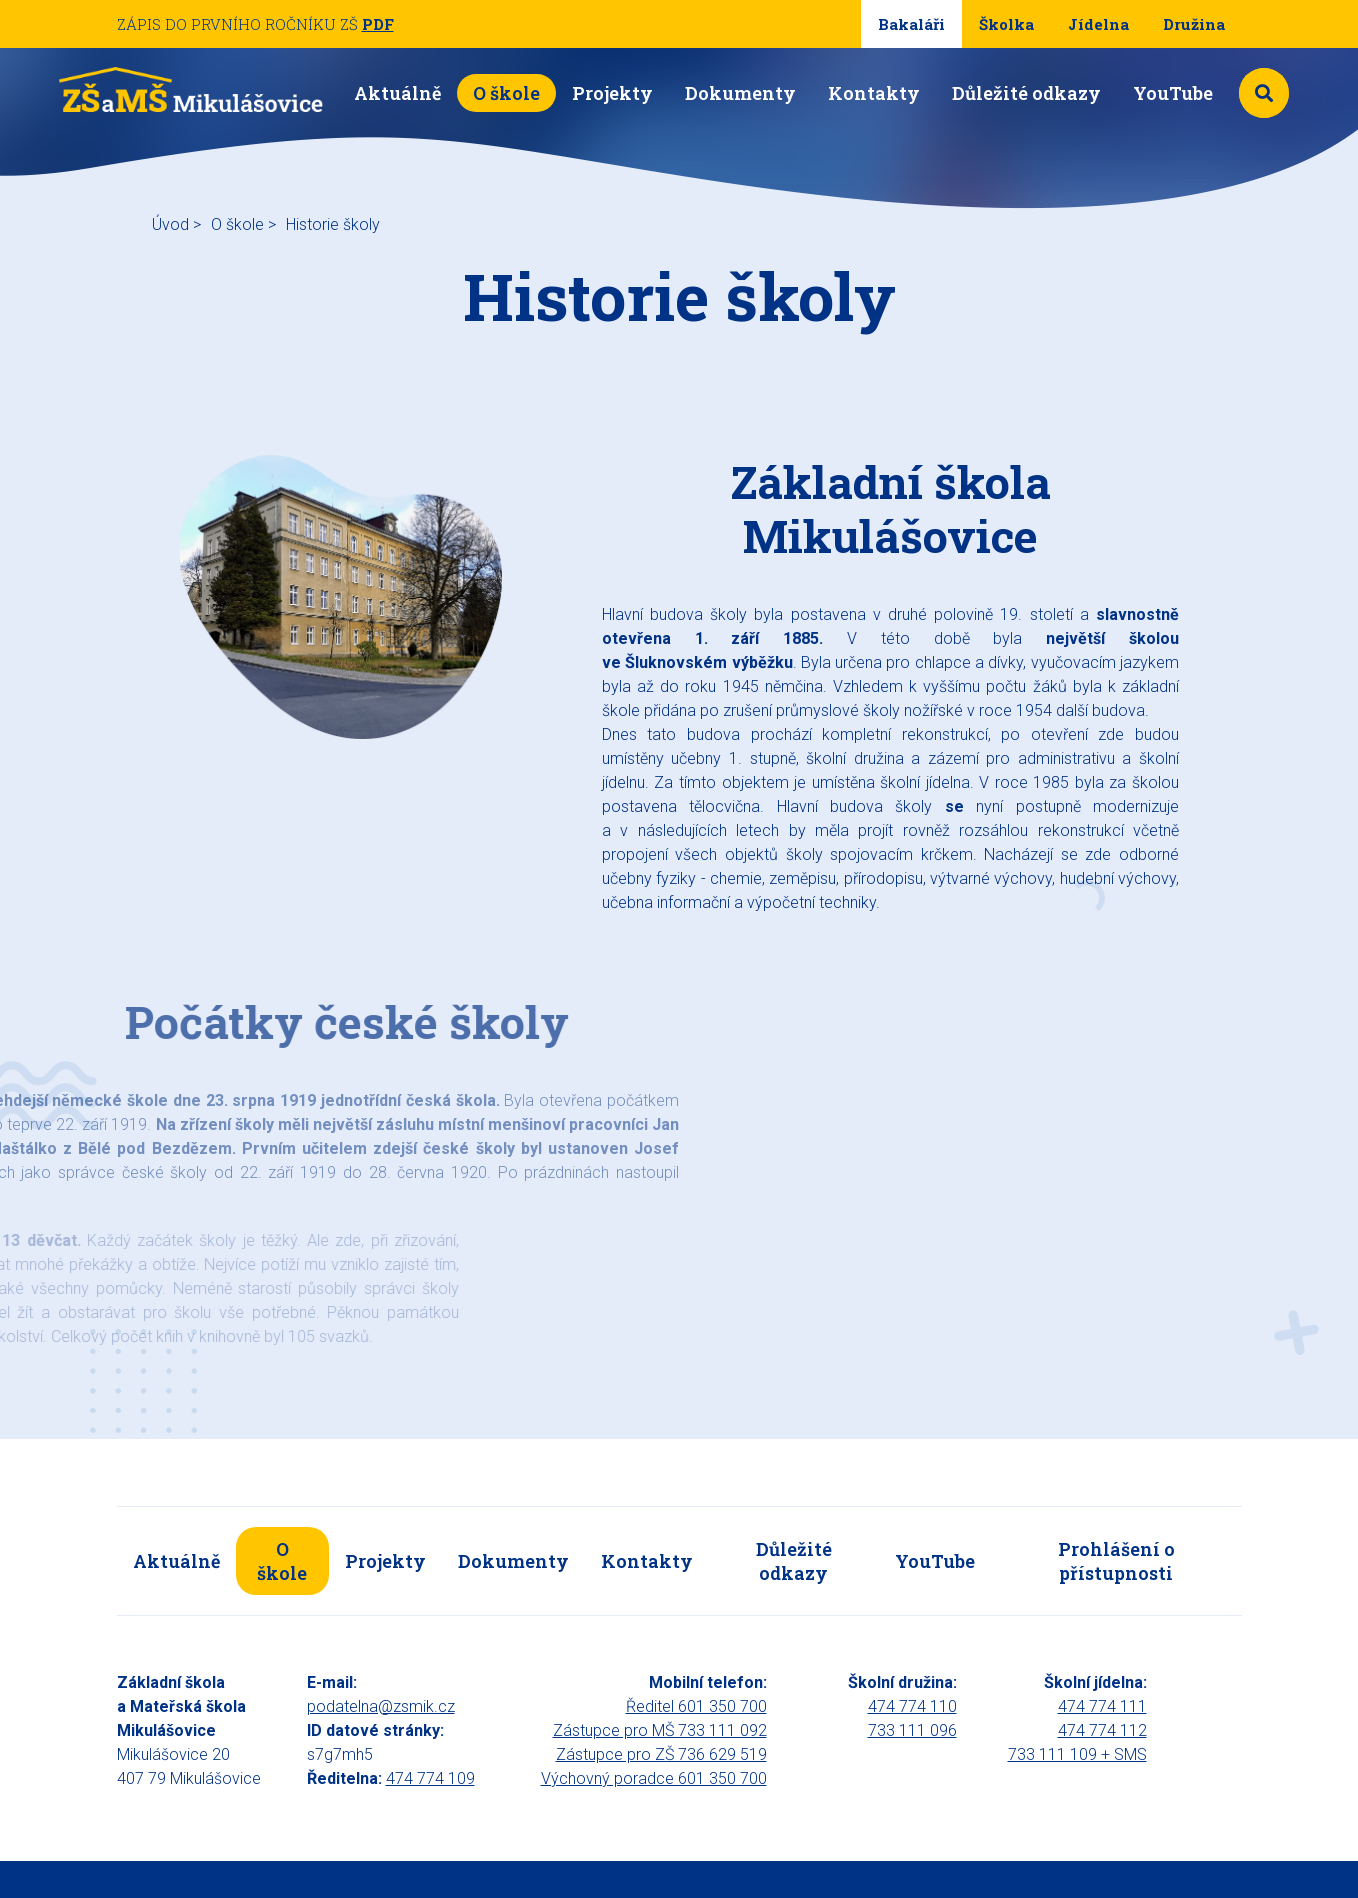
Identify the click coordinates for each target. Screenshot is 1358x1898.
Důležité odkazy (1026, 93)
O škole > (243, 224)
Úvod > (176, 224)
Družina (1194, 24)
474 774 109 (430, 1778)
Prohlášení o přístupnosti (1116, 1561)
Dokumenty (740, 93)
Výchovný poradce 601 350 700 (654, 1778)
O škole (506, 93)
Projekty (612, 93)
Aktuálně (397, 93)
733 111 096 (912, 1730)
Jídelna (1098, 24)
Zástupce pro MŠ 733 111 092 (660, 1730)
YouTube (1173, 93)
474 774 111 (1102, 1706)
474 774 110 (912, 1706)
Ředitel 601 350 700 (696, 1706)
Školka (1006, 24)
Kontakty (874, 93)
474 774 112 (1102, 1730)
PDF (378, 24)
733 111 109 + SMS (1077, 1754)
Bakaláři (911, 24)
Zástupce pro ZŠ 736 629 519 (661, 1754)
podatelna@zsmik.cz (381, 1706)
